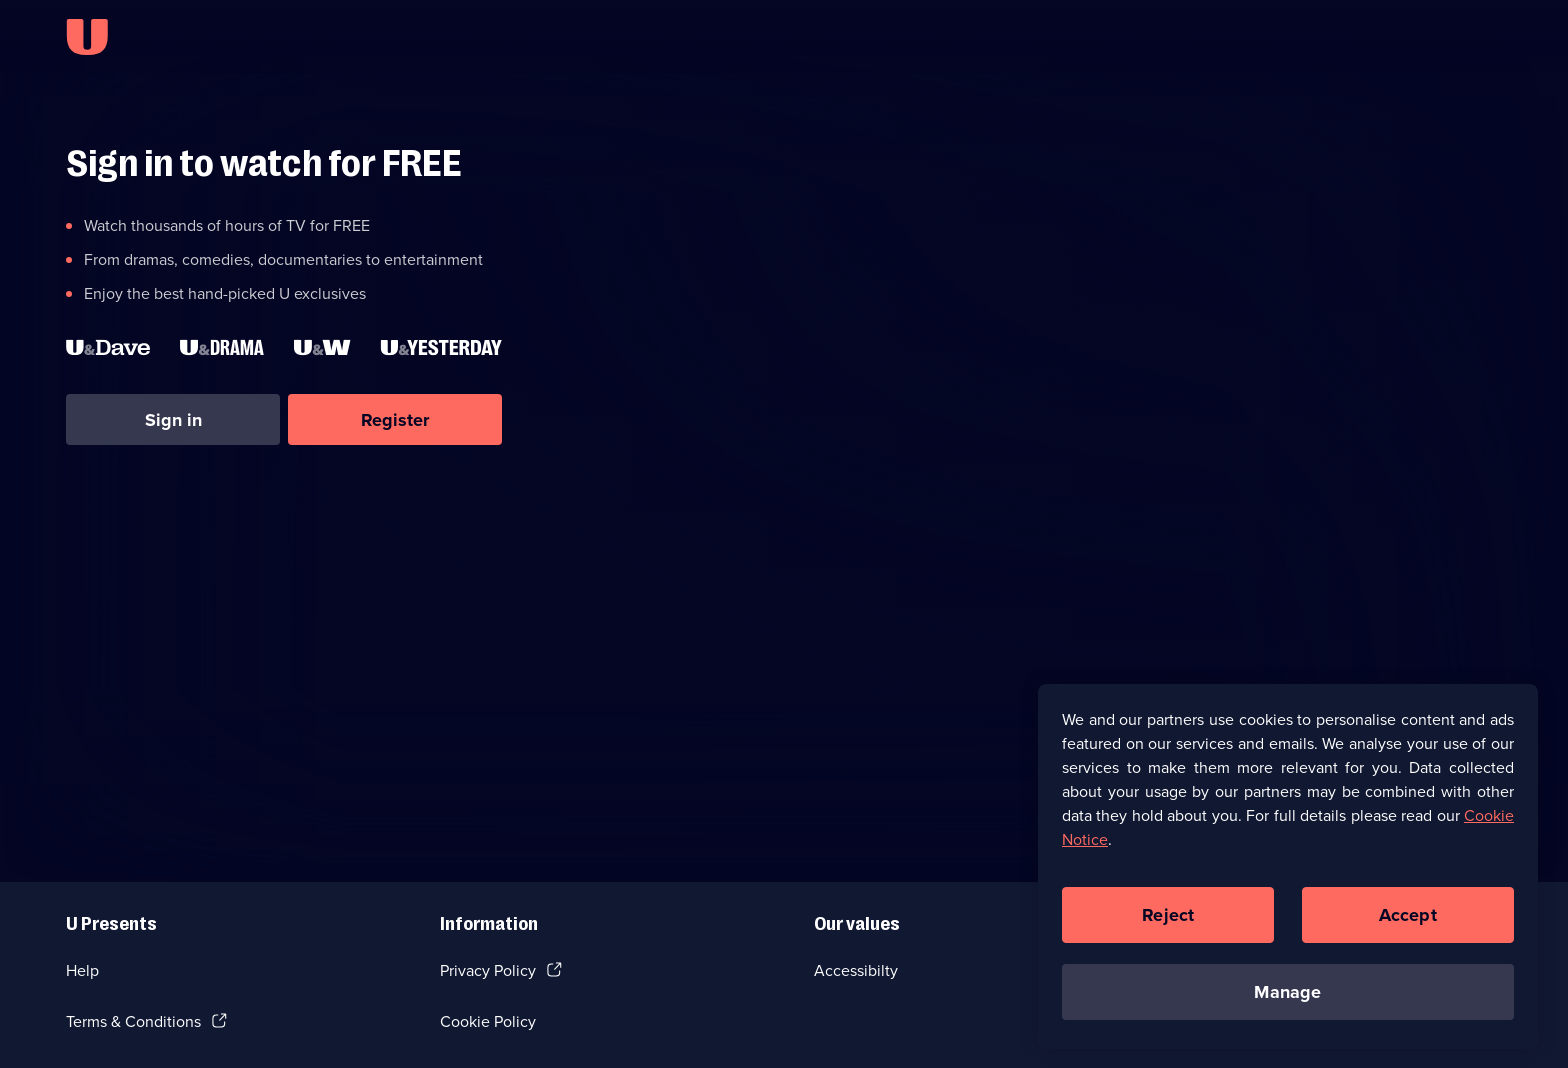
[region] (1288, 875)
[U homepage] (87, 37)
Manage (1287, 1001)
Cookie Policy (488, 1021)
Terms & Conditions (133, 1021)
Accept (1408, 924)
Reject (1168, 924)
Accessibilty (856, 970)
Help (82, 970)
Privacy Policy (488, 970)
